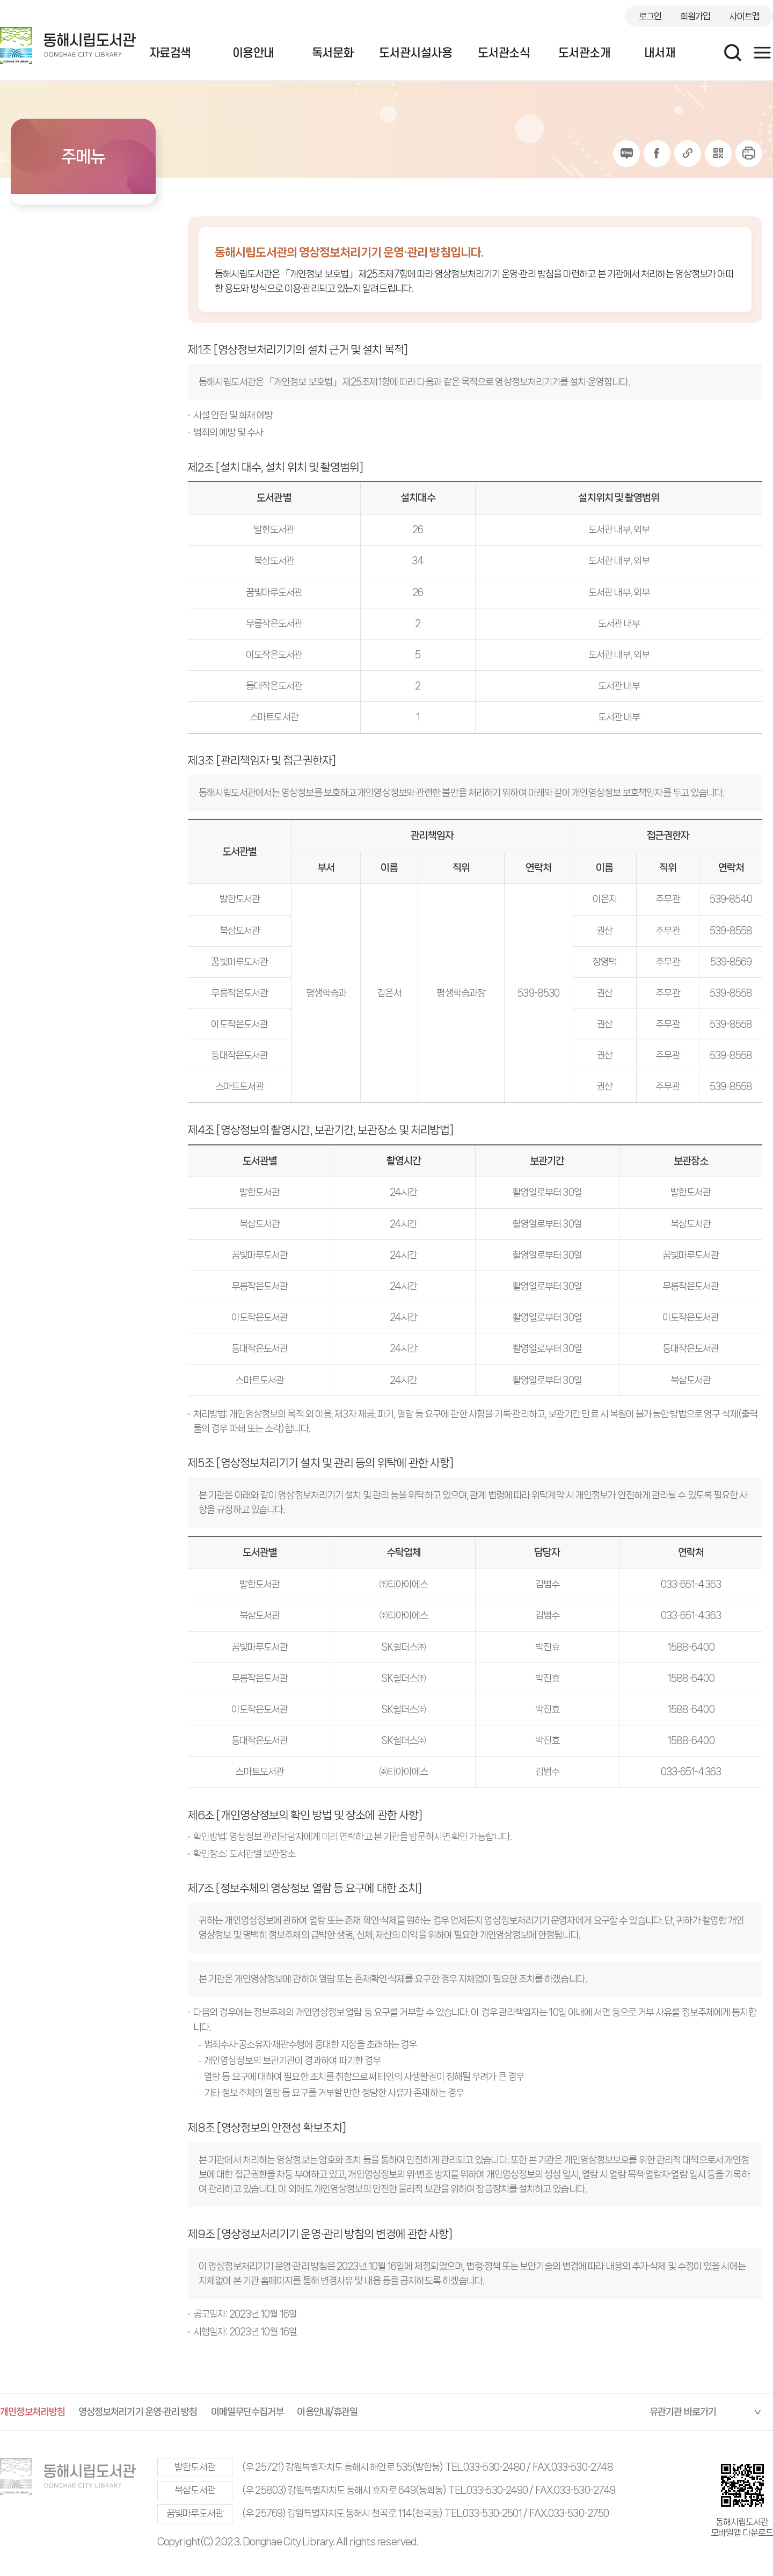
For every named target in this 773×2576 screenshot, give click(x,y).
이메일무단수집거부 (247, 2412)
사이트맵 (745, 16)
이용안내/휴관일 (327, 2412)
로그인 (650, 16)
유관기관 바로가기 (683, 2412)
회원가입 (695, 16)
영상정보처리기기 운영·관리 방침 (138, 2412)
